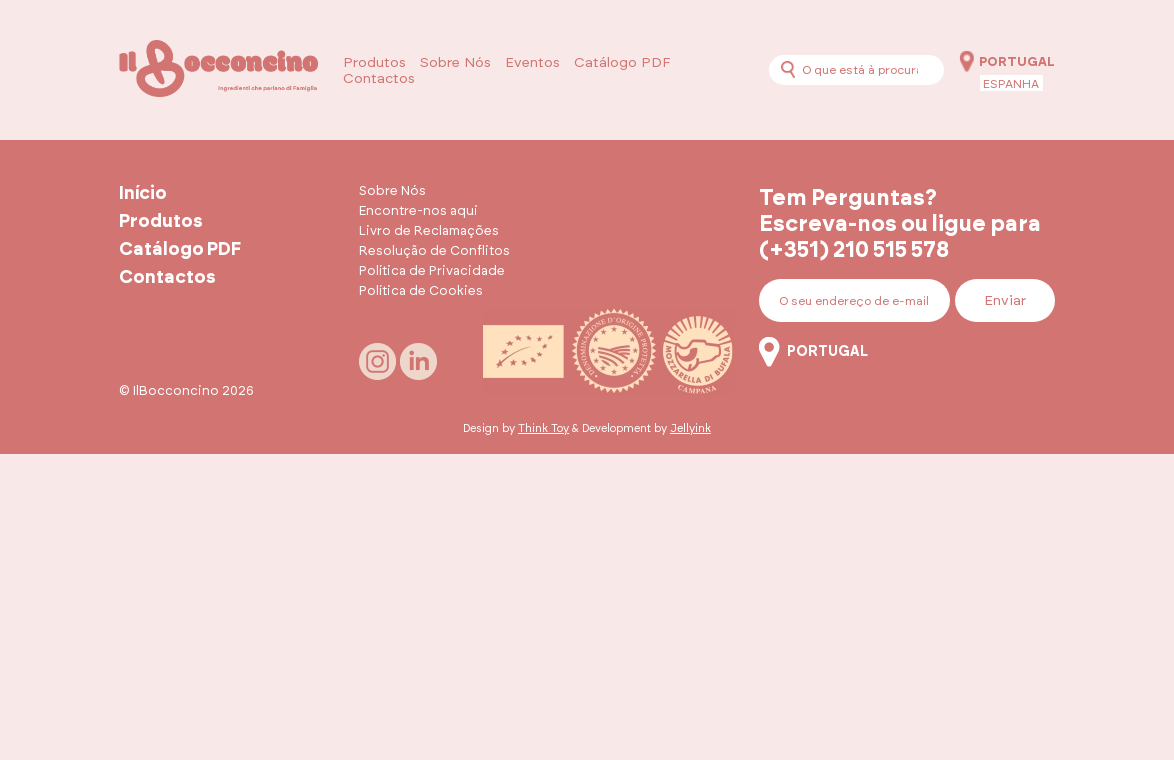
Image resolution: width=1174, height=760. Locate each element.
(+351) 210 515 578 (854, 250)
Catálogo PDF (622, 63)
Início (143, 194)
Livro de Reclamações (429, 231)
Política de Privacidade (432, 271)
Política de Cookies (421, 291)
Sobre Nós (455, 63)
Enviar (1005, 301)
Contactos (379, 79)
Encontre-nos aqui (418, 211)
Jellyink (690, 428)
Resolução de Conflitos (434, 251)
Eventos (532, 63)
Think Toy (543, 428)
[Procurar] (787, 69)
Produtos (374, 63)
